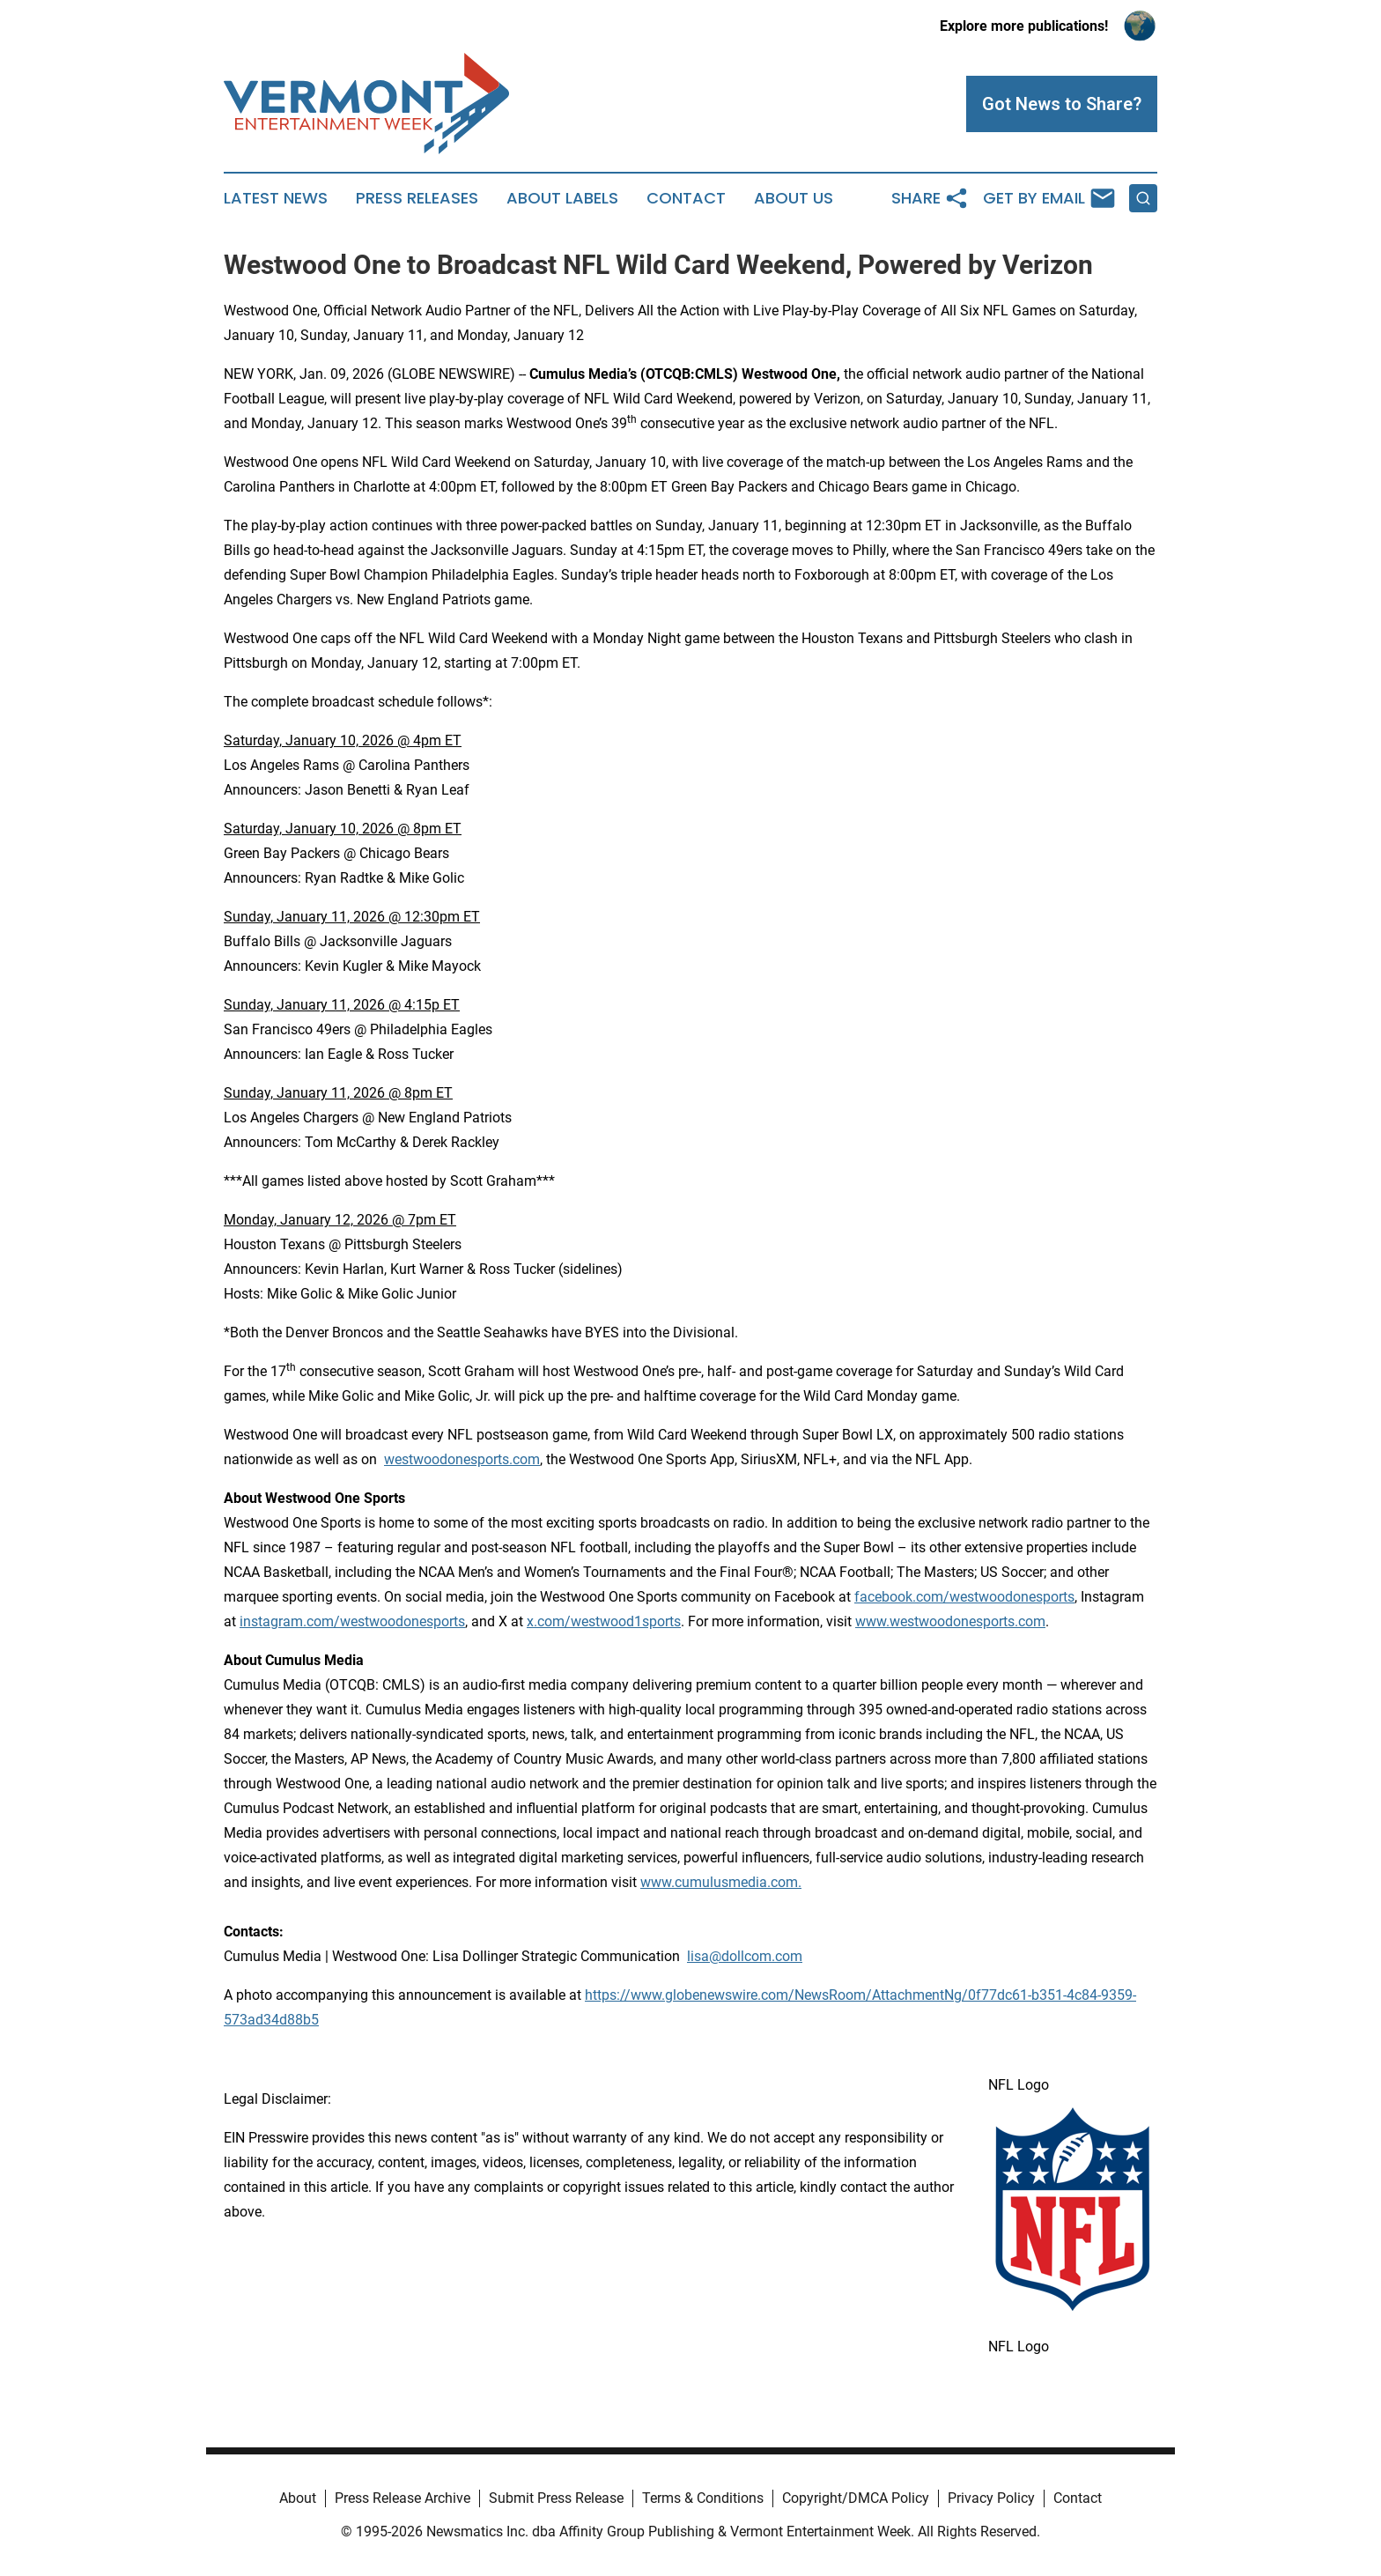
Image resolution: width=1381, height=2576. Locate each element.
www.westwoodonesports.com (950, 1621)
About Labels (562, 198)
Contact (686, 198)
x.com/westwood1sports (604, 1621)
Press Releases (417, 198)
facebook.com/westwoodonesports (964, 1596)
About (297, 2498)
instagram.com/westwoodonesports (352, 1621)
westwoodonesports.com (462, 1459)
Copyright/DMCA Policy (855, 2498)
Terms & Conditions (703, 2498)
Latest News (276, 198)
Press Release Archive (402, 2498)
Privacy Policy (991, 2498)
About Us (793, 198)
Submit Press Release (556, 2498)
